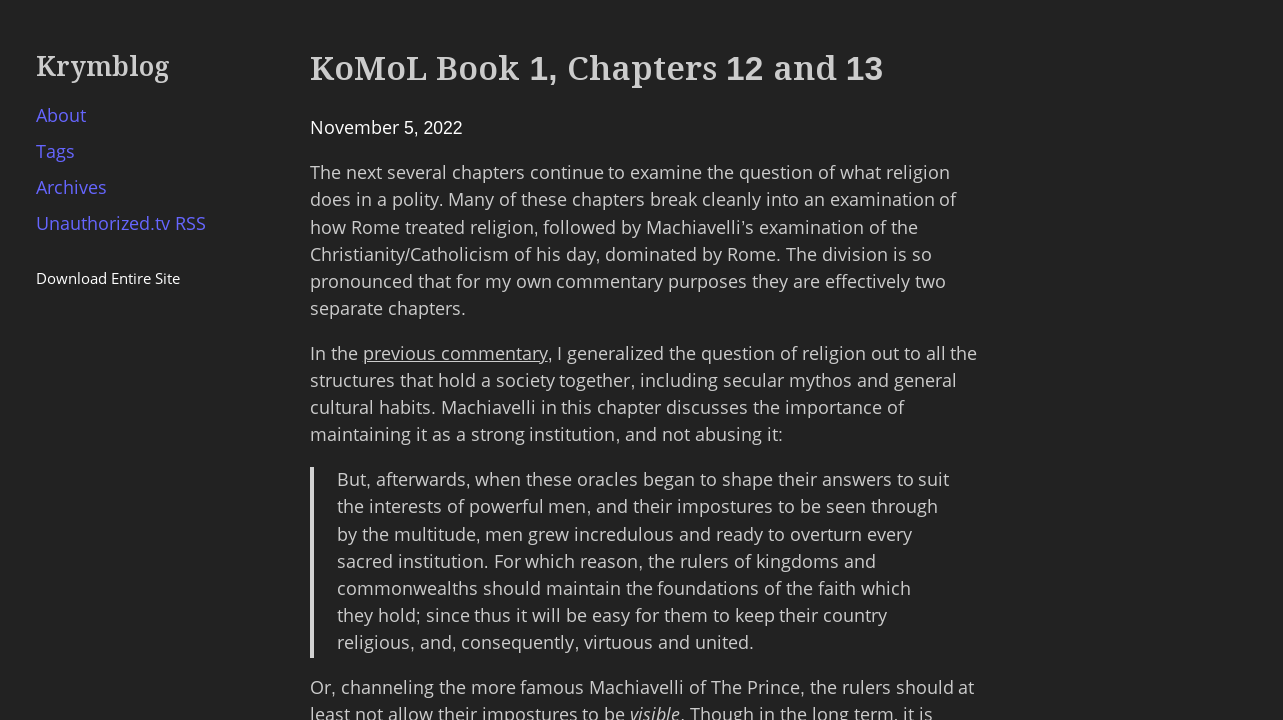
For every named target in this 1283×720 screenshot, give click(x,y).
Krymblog (103, 67)
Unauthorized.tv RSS (121, 224)
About (61, 116)
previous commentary (455, 354)
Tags (55, 152)
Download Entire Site (108, 278)
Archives (71, 188)
